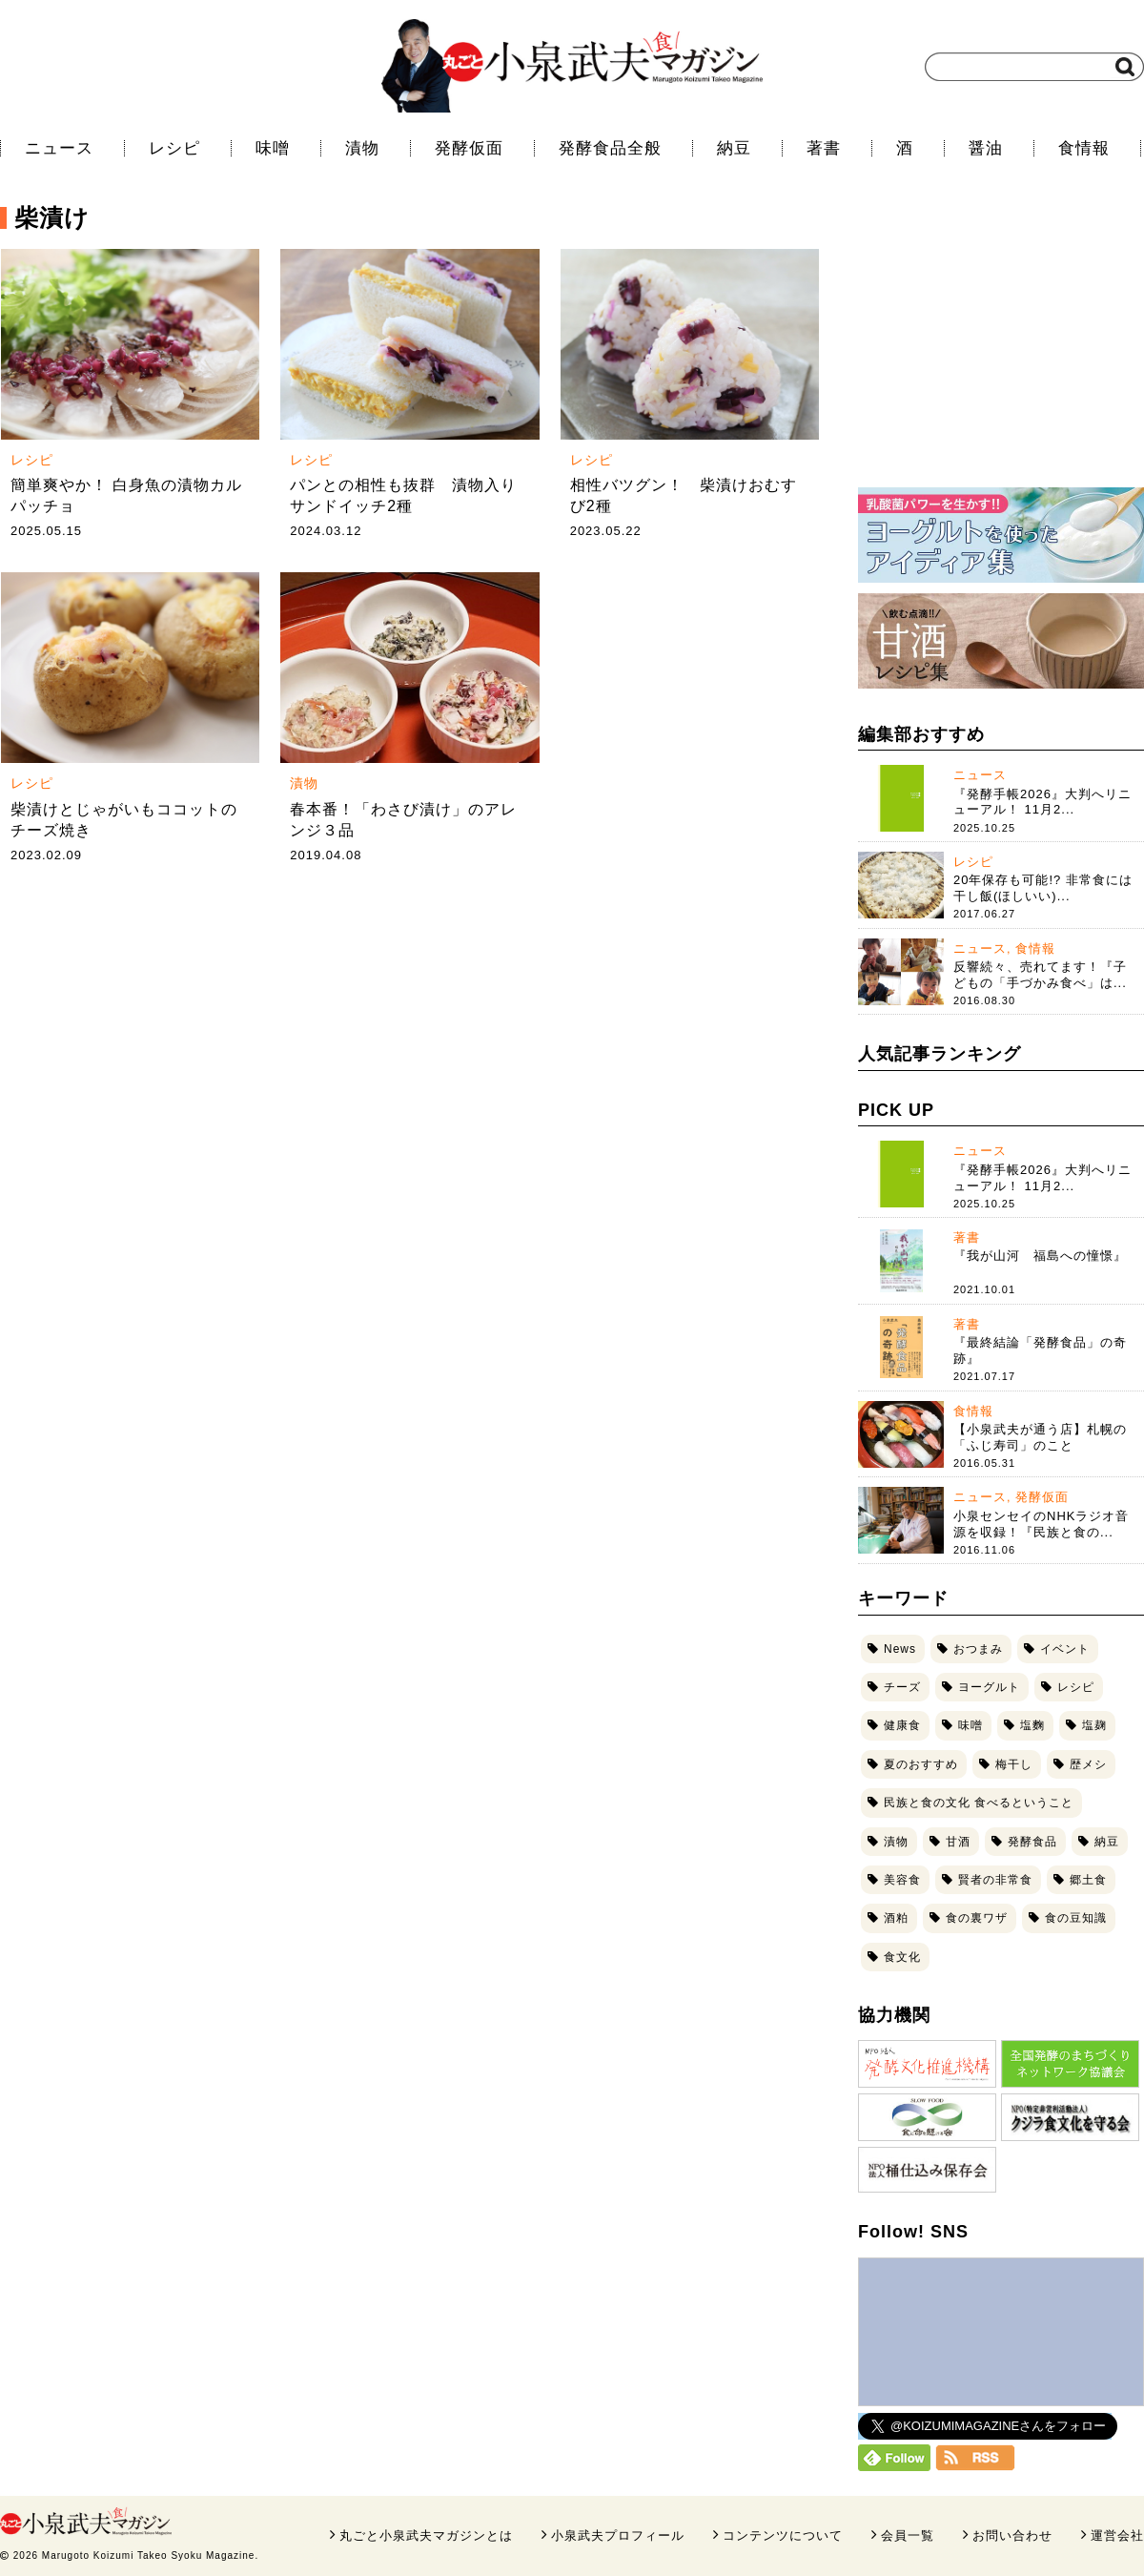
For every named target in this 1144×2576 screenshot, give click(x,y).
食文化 (902, 1957)
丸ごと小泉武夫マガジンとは (426, 2535)
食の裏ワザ (977, 1918)
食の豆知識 (1076, 1918)
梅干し (1013, 1764)
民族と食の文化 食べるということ (978, 1802)
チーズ (902, 1687)
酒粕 (896, 1918)
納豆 (734, 148)
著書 (824, 148)
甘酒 (958, 1841)
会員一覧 (907, 2535)
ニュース (59, 148)
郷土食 (1088, 1879)
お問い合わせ (1012, 2535)
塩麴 (1032, 1725)
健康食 (902, 1725)
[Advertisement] (1001, 348)
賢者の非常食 (995, 1879)
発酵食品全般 (610, 148)
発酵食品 (1032, 1841)
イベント (1065, 1649)
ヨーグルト (989, 1687)
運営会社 (1117, 2535)
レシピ (174, 148)
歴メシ (1088, 1764)
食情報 (1084, 148)
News (900, 1649)
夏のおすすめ (921, 1764)
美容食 (902, 1879)
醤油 (986, 148)
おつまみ (978, 1649)
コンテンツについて (783, 2535)
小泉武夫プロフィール (617, 2535)
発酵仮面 (469, 148)
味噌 (272, 148)
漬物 (362, 148)
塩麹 (1094, 1725)
